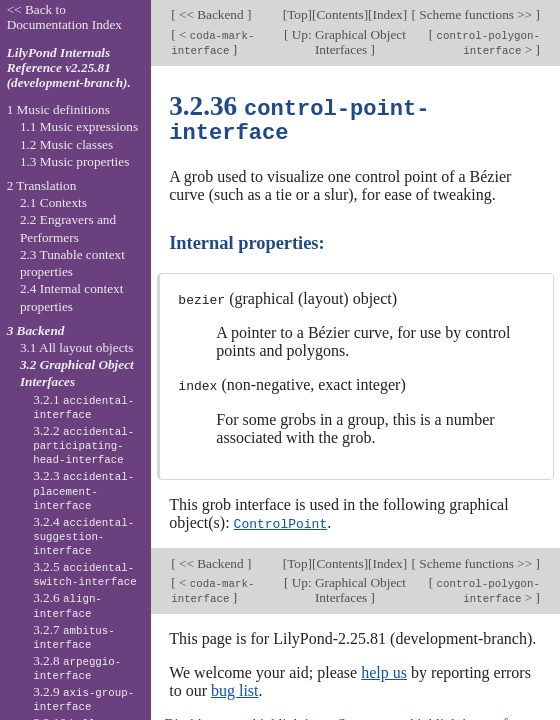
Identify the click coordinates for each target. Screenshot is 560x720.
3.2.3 (83, 490)
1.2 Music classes (66, 144)
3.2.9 (83, 699)
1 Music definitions (58, 109)
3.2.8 (77, 668)
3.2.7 (74, 637)
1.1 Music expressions (79, 126)
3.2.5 (85, 574)
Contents (339, 14)
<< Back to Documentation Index (64, 17)
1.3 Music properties (74, 161)
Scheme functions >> (476, 14)
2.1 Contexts (53, 202)
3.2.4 (83, 536)
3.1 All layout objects (76, 347)
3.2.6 (67, 605)
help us (384, 669)
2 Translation (42, 185)
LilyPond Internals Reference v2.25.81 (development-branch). (69, 67)
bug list (235, 687)
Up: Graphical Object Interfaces (347, 42)
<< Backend (211, 14)
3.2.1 (83, 407)
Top (297, 14)
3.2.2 (83, 445)
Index (387, 14)
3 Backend (36, 330)
